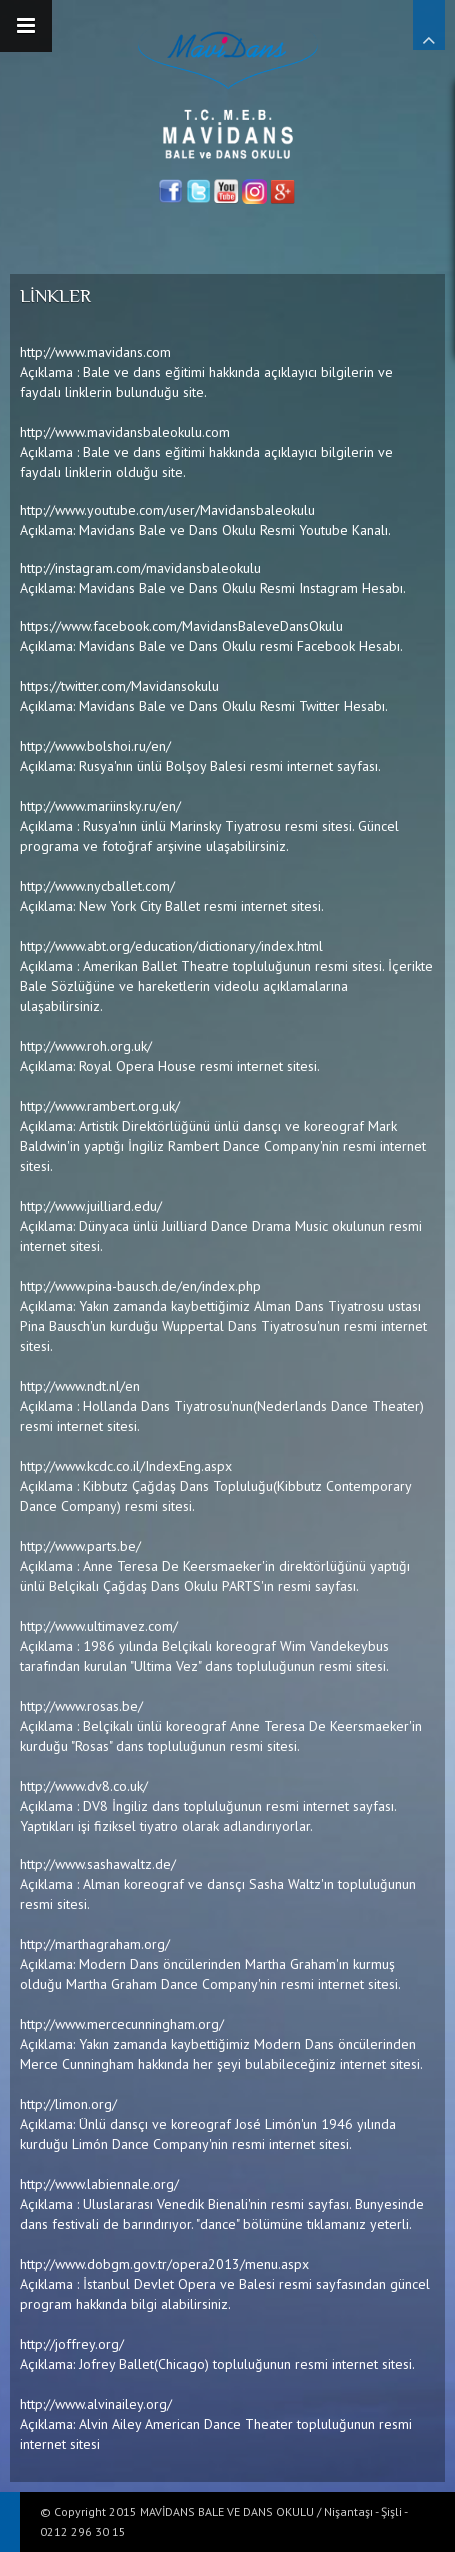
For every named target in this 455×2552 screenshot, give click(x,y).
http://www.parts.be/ (80, 1546)
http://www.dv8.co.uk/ (84, 1786)
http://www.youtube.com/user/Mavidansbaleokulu (167, 510)
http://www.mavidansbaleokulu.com (125, 432)
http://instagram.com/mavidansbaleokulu (140, 568)
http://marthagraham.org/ (95, 1944)
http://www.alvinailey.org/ (96, 2404)
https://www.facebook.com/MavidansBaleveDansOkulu (181, 626)
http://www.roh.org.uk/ (86, 1046)
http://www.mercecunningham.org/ (122, 2024)
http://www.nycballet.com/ (97, 886)
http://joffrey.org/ (72, 2344)
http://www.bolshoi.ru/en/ (95, 746)
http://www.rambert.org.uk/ (100, 1106)
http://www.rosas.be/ (81, 1706)
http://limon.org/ (68, 2104)
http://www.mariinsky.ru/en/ (100, 806)
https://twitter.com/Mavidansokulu (119, 686)
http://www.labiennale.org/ (99, 2184)
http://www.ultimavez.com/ (99, 1626)
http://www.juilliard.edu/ (91, 1206)
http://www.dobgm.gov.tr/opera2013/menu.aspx (164, 2264)
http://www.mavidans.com (95, 352)
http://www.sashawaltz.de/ (98, 1864)
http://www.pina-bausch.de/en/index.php (140, 1286)
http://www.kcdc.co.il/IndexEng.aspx (126, 1466)
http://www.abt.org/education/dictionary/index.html (171, 946)
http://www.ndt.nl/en (80, 1386)
